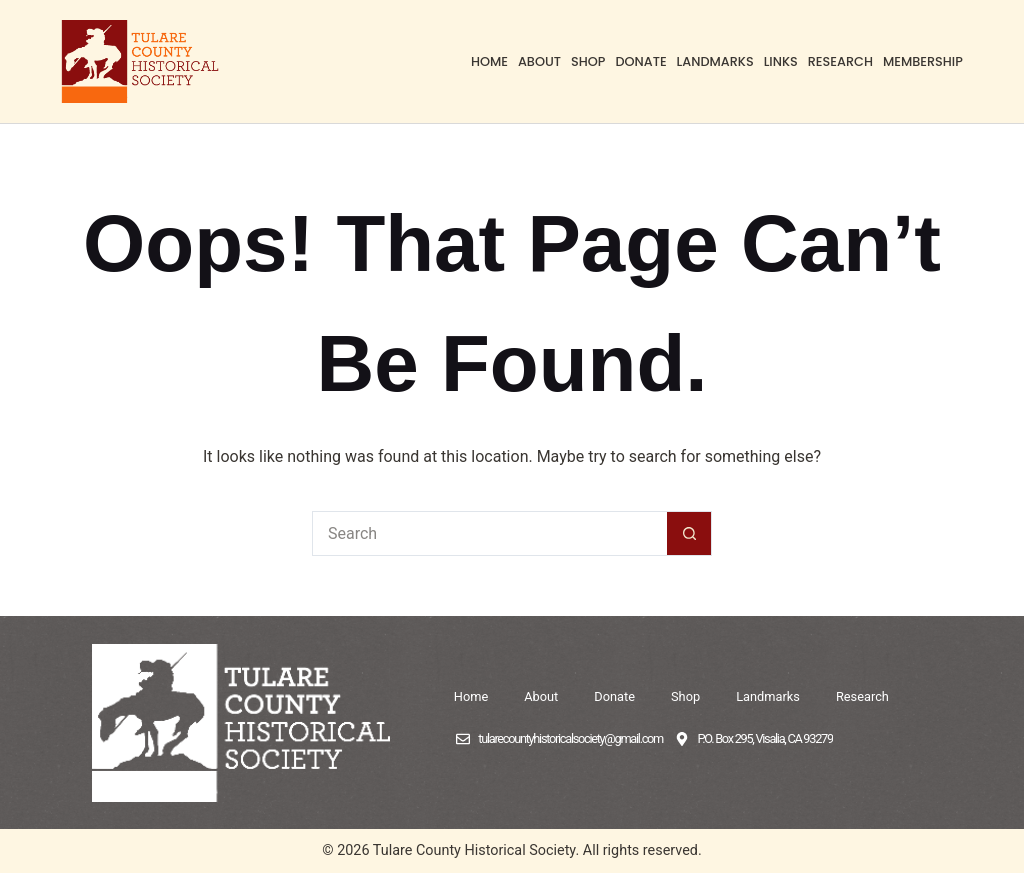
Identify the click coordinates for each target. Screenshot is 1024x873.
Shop (588, 61)
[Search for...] (489, 533)
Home (489, 61)
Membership (923, 61)
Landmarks (715, 61)
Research (840, 61)
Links (781, 61)
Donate (640, 61)
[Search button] (689, 533)
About (539, 61)
